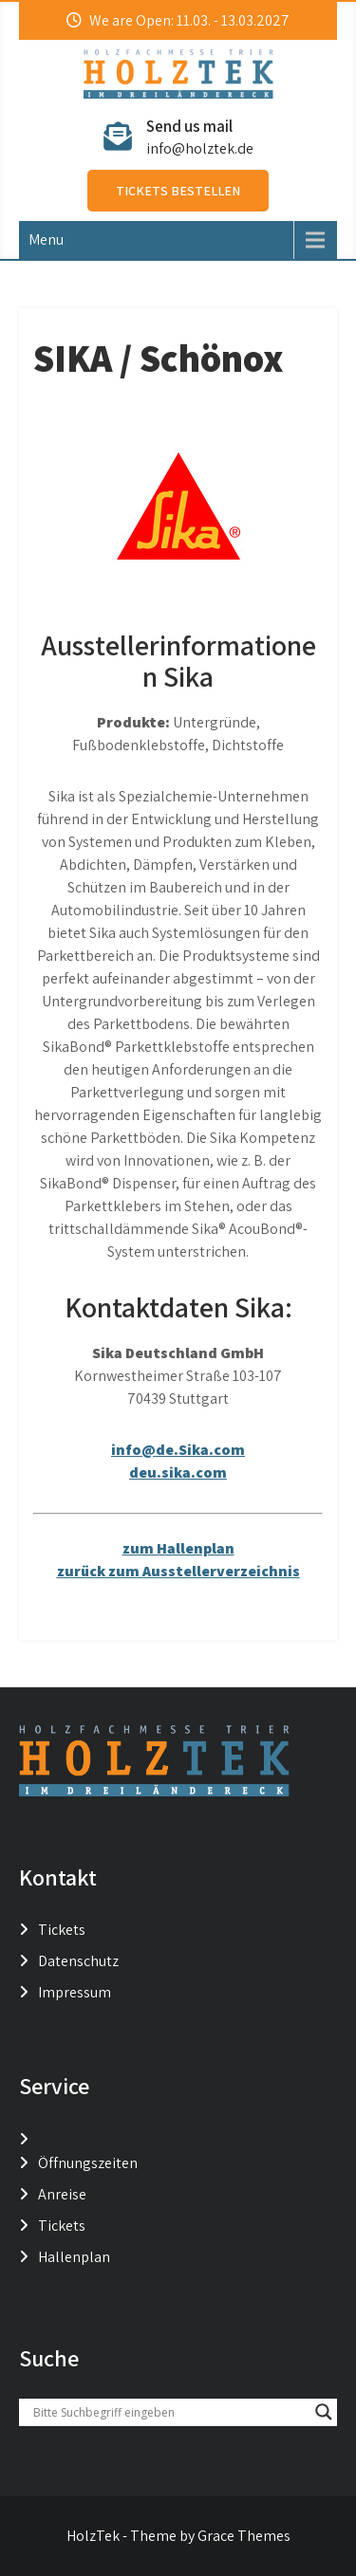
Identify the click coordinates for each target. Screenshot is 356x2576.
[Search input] (169, 2412)
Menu (46, 239)
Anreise (62, 2194)
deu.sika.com (178, 1472)
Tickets (61, 1930)
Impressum (74, 1992)
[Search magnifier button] (323, 2412)
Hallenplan (74, 2257)
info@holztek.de (199, 148)
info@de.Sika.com (178, 1450)
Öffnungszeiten (88, 2163)
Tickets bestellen (178, 190)
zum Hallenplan (178, 1548)
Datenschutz (78, 1961)
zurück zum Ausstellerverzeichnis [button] (178, 1571)
